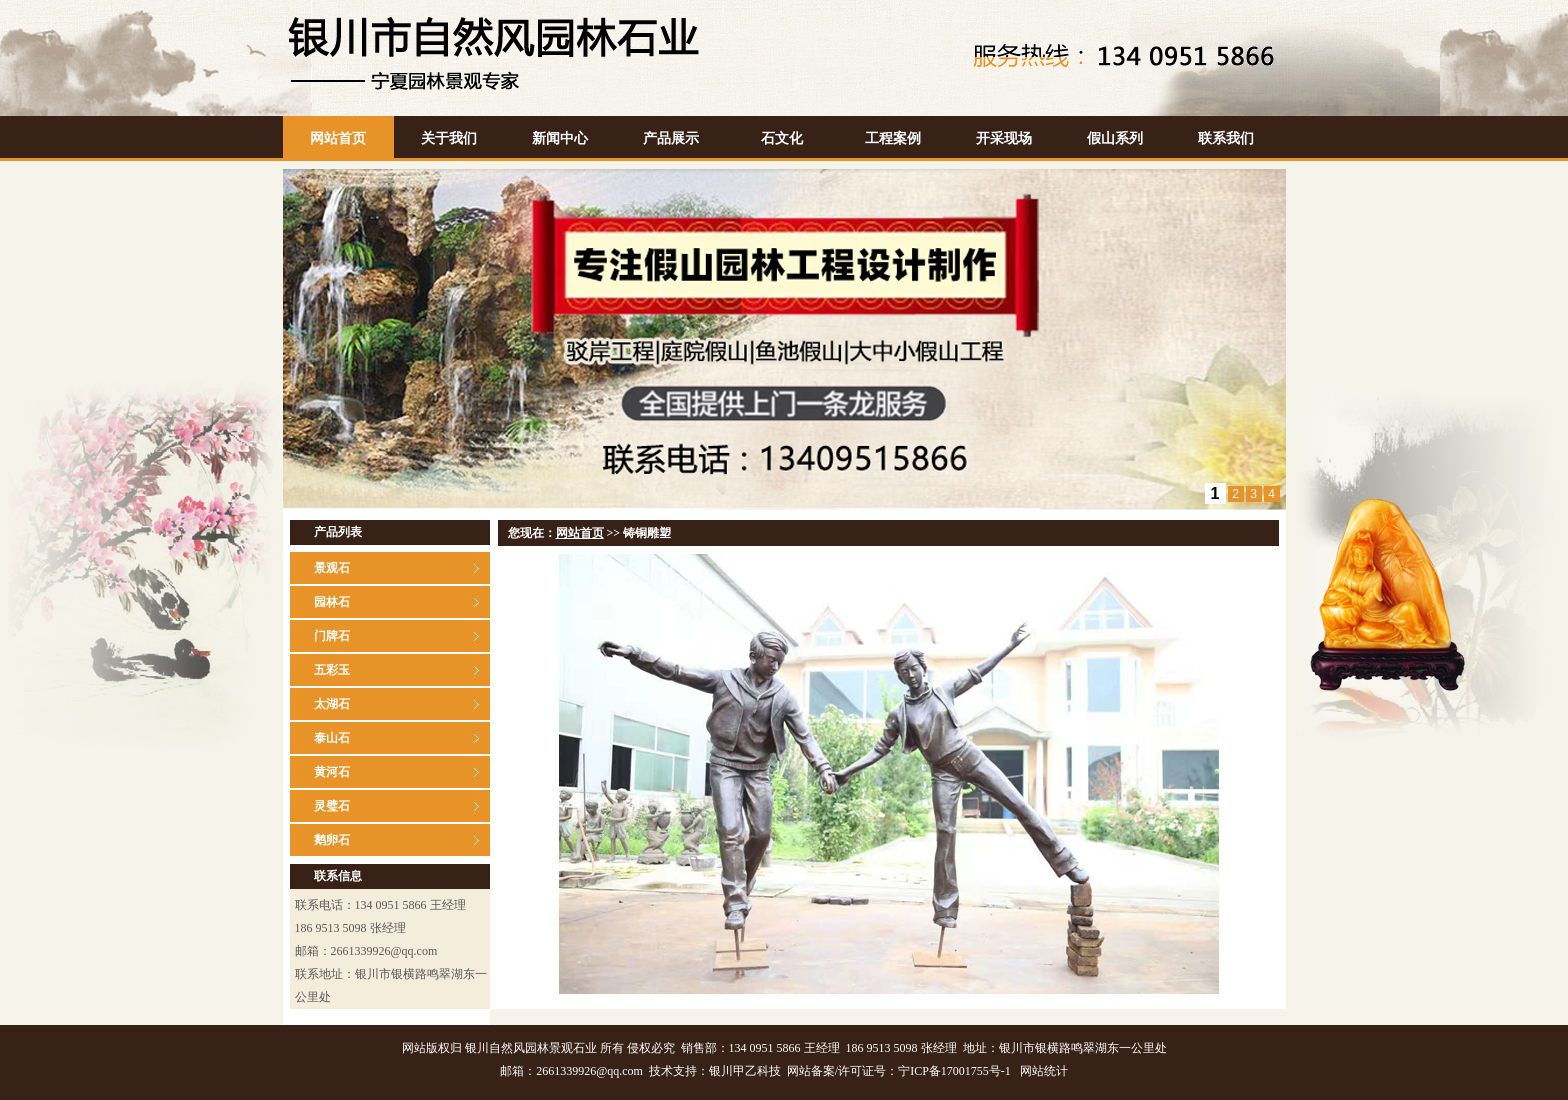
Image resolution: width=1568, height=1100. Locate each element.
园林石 (332, 602)
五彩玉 (332, 670)
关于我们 (449, 138)
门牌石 (332, 636)
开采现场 (1004, 138)
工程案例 (893, 138)
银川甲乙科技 (745, 1071)
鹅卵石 (332, 840)
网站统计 (1044, 1071)
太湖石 (332, 704)
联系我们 (1226, 138)
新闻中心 (560, 138)
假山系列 (1115, 138)
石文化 (782, 138)
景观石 (332, 568)
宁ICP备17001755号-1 (954, 1071)
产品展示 (671, 138)
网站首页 (338, 138)
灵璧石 (332, 806)
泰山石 (332, 738)
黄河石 (332, 772)
